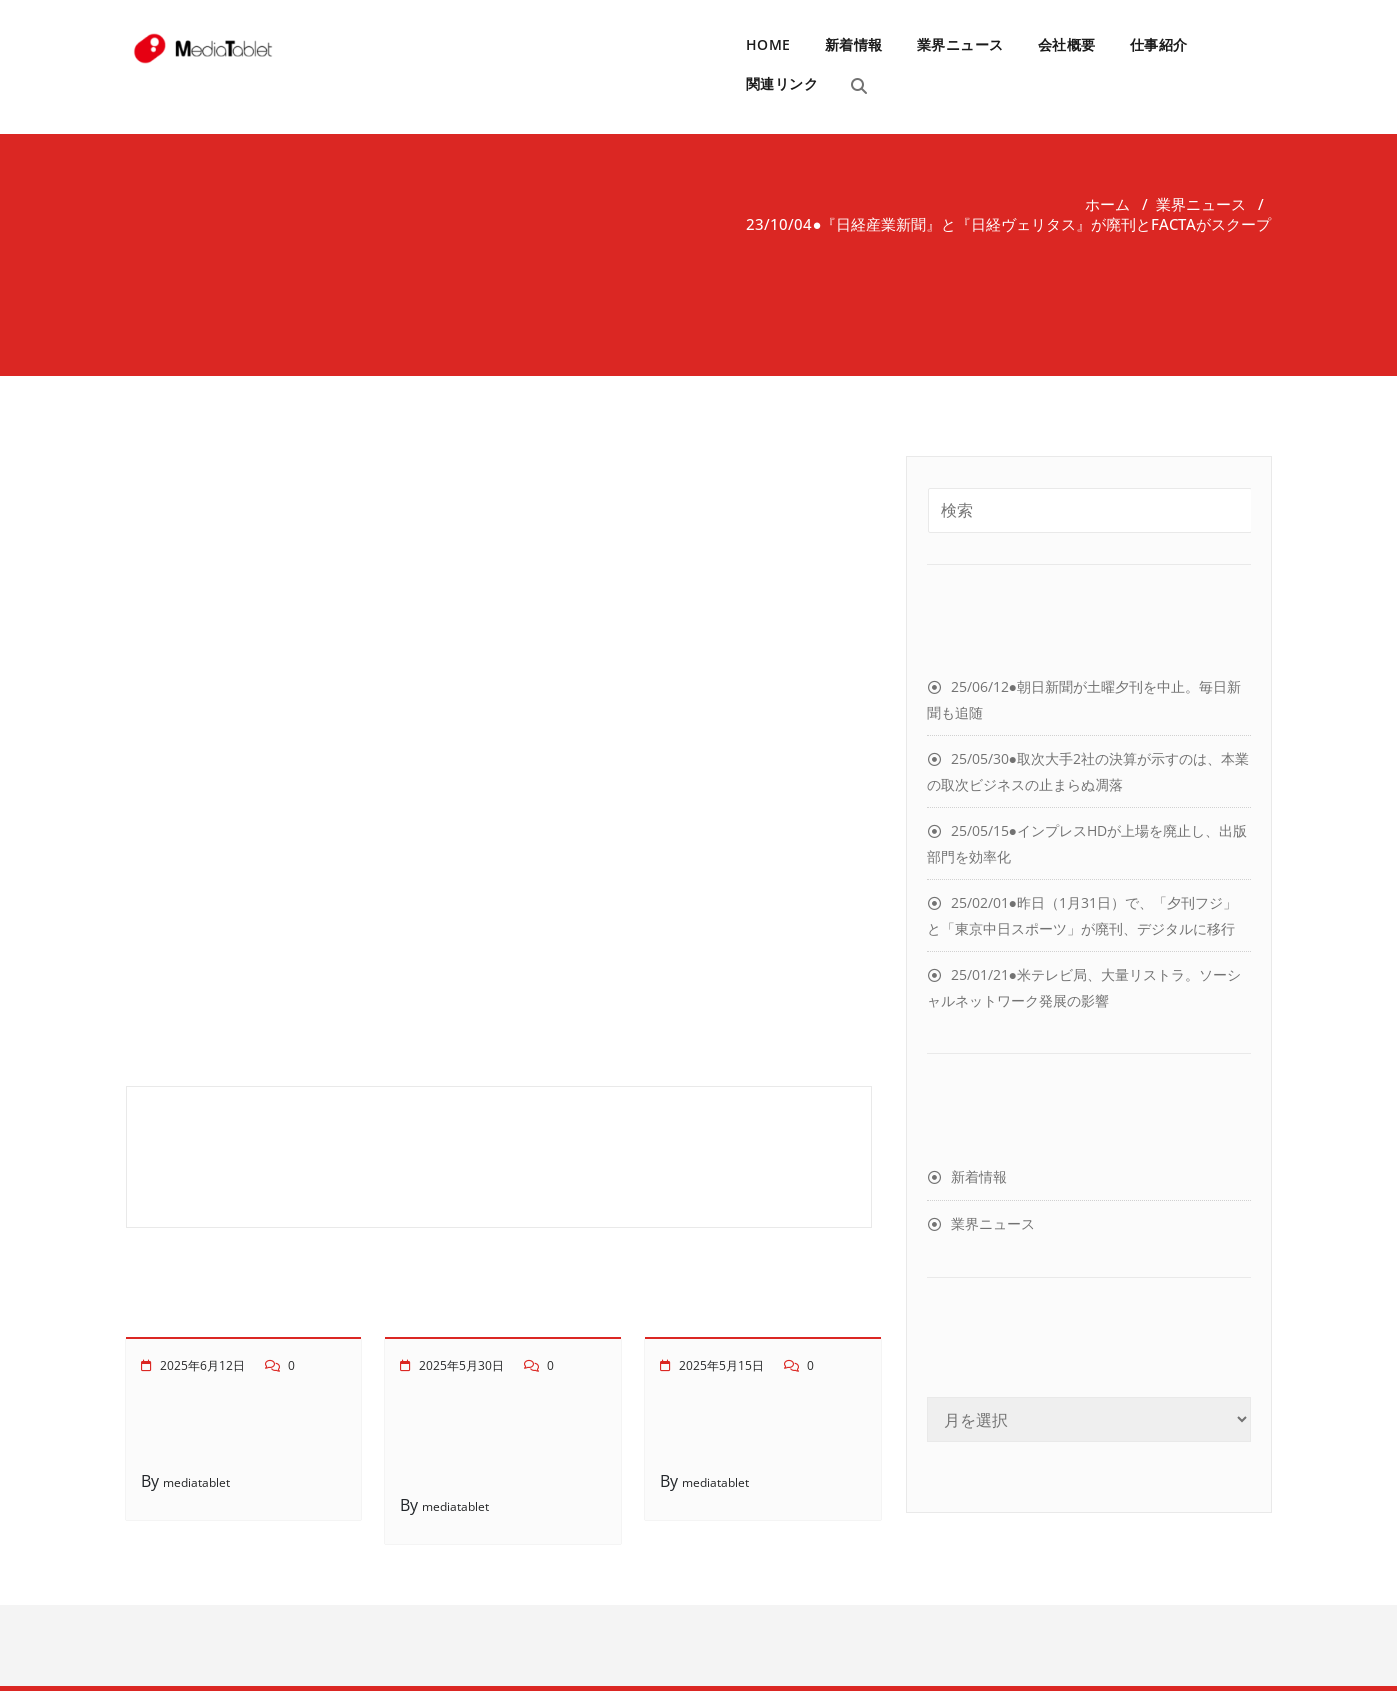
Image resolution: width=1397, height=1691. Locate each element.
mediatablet (196, 1482)
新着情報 (854, 44)
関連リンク (782, 83)
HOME (768, 44)
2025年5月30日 (461, 1365)
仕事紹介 (1159, 44)
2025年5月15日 (721, 1365)
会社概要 (1067, 44)
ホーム (1107, 204)
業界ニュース (960, 44)
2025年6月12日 (202, 1365)
